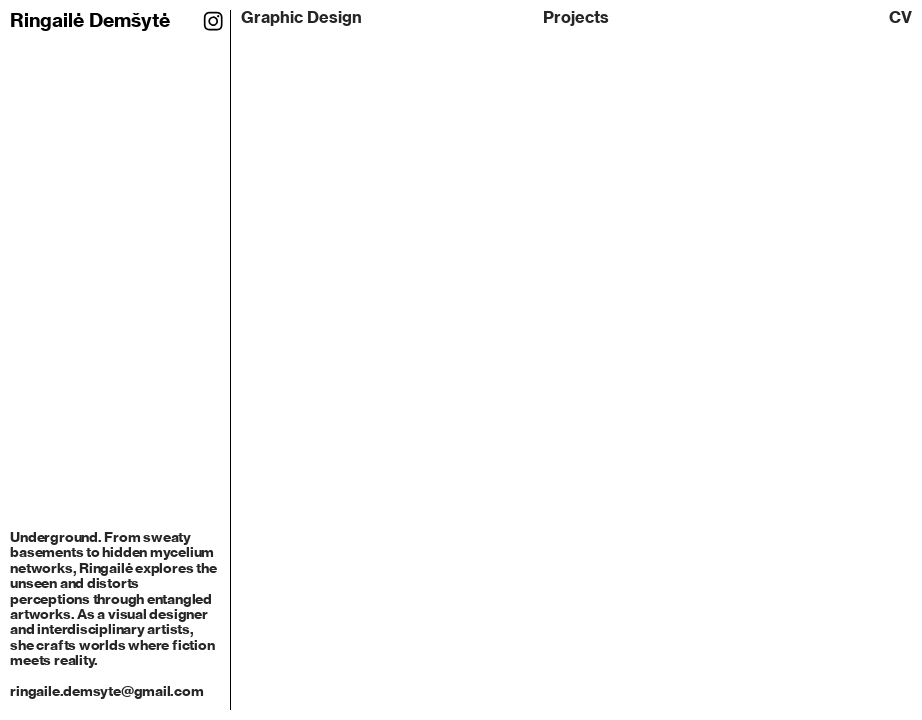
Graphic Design (301, 17)
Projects (576, 17)
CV (900, 17)
